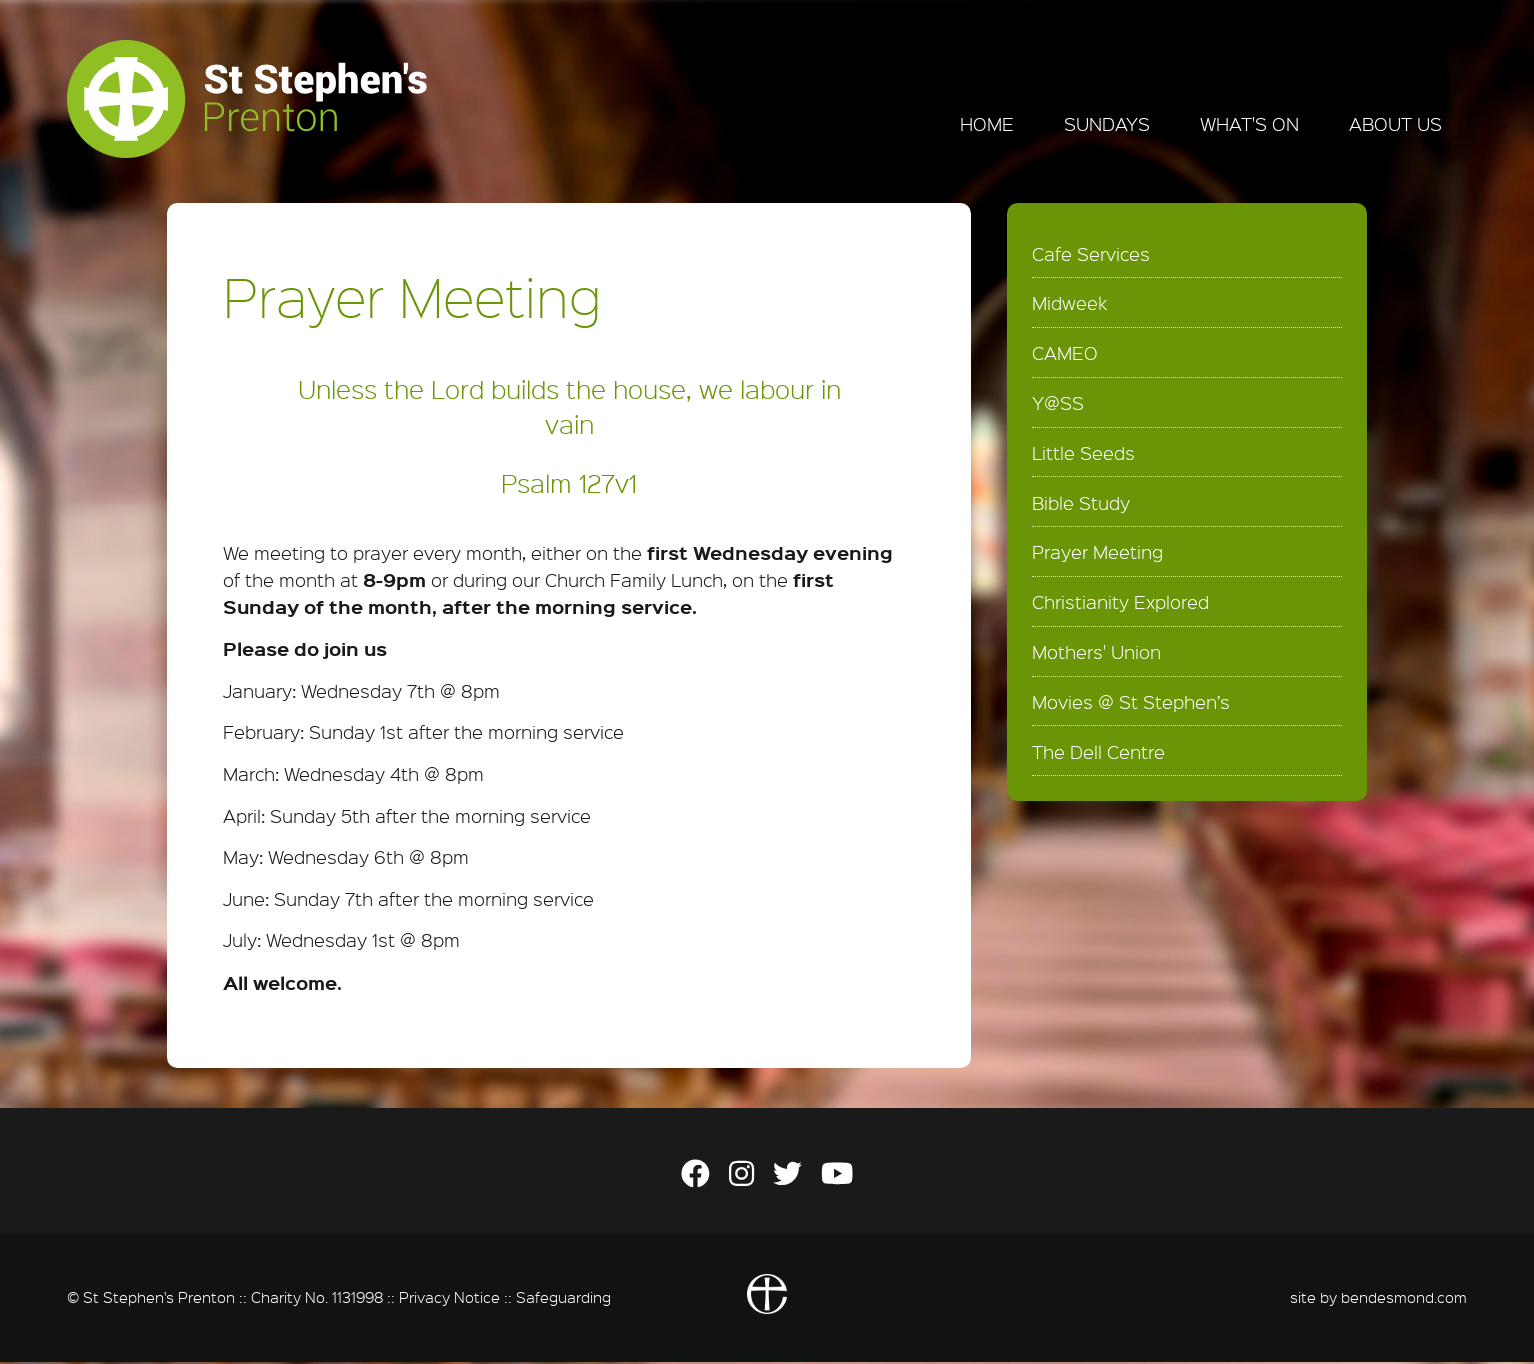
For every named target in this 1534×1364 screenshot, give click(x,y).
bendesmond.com (1404, 1298)
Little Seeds (1083, 455)
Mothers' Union (1096, 654)
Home (987, 124)
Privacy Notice (449, 1298)
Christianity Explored (1120, 604)
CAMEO (1065, 355)
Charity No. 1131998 (317, 1298)
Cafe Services (1091, 255)
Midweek (1069, 305)
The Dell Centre (1098, 753)
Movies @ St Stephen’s (1131, 703)
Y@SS (1058, 405)
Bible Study (1081, 504)
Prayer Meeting (1097, 554)
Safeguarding (563, 1298)
